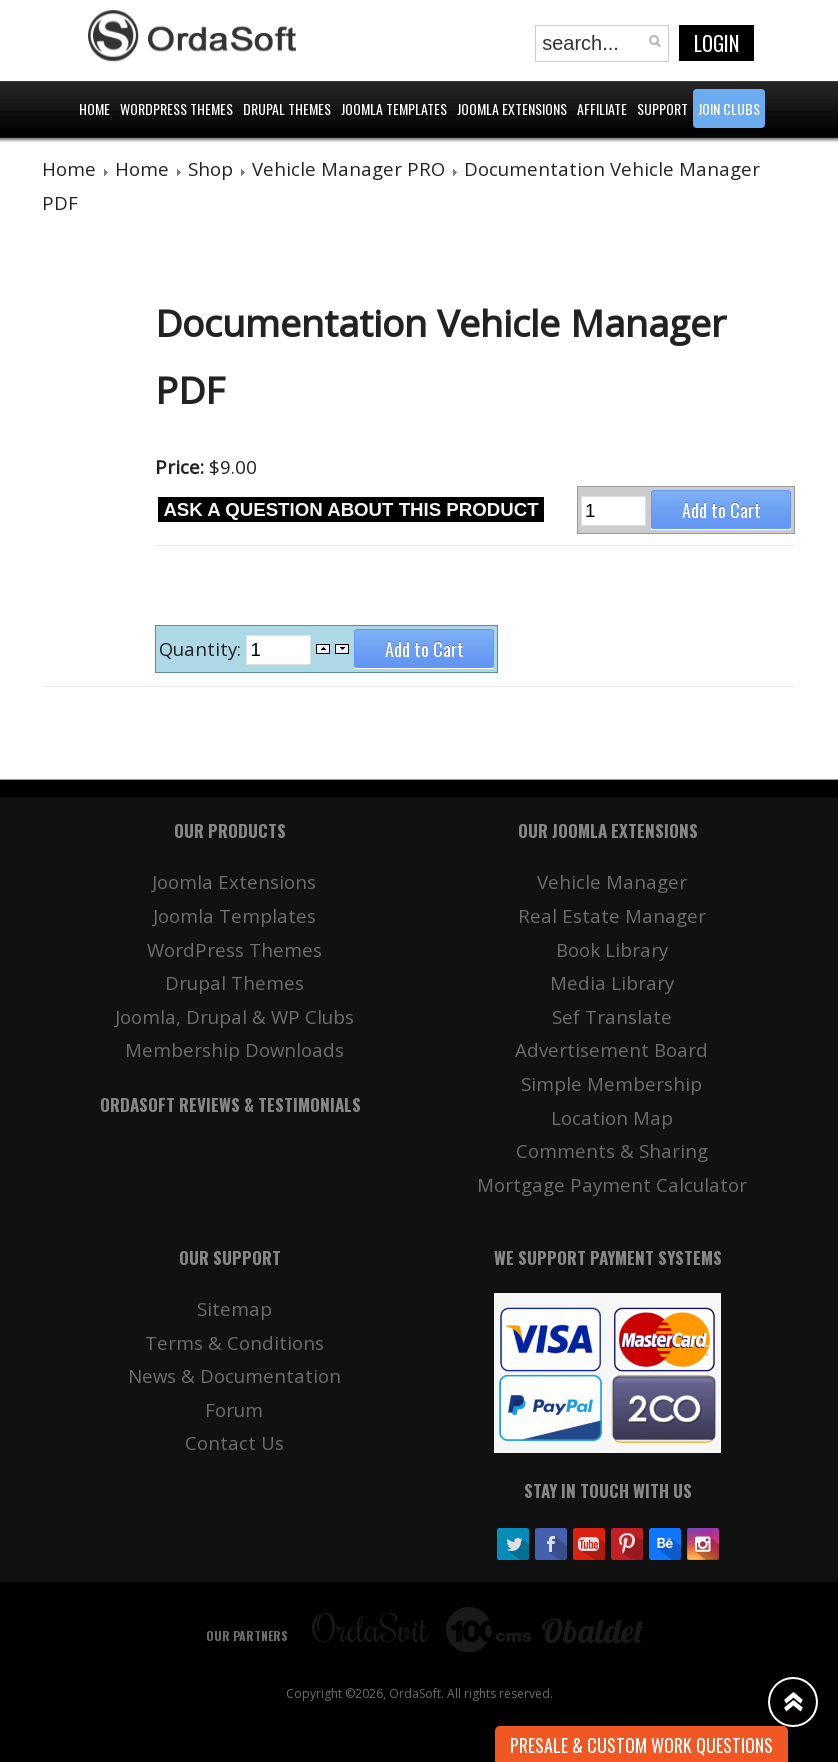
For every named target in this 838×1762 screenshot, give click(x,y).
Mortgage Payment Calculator (612, 1184)
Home (69, 168)
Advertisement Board (611, 1049)
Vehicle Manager (612, 881)
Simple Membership (611, 1083)
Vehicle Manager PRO (348, 168)
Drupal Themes (234, 982)
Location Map (612, 1117)
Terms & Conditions (234, 1342)
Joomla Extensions (234, 881)
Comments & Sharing (612, 1150)
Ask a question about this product (350, 509)
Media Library (612, 982)
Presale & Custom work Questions (641, 1745)
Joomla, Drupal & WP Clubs (234, 1016)
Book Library (612, 949)
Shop (210, 168)
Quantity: (202, 648)
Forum (234, 1409)
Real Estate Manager (612, 915)
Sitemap (234, 1308)
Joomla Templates (234, 915)
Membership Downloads (234, 1049)
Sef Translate (612, 1016)
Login (716, 43)
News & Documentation (234, 1375)
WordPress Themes (234, 949)
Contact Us (234, 1442)
